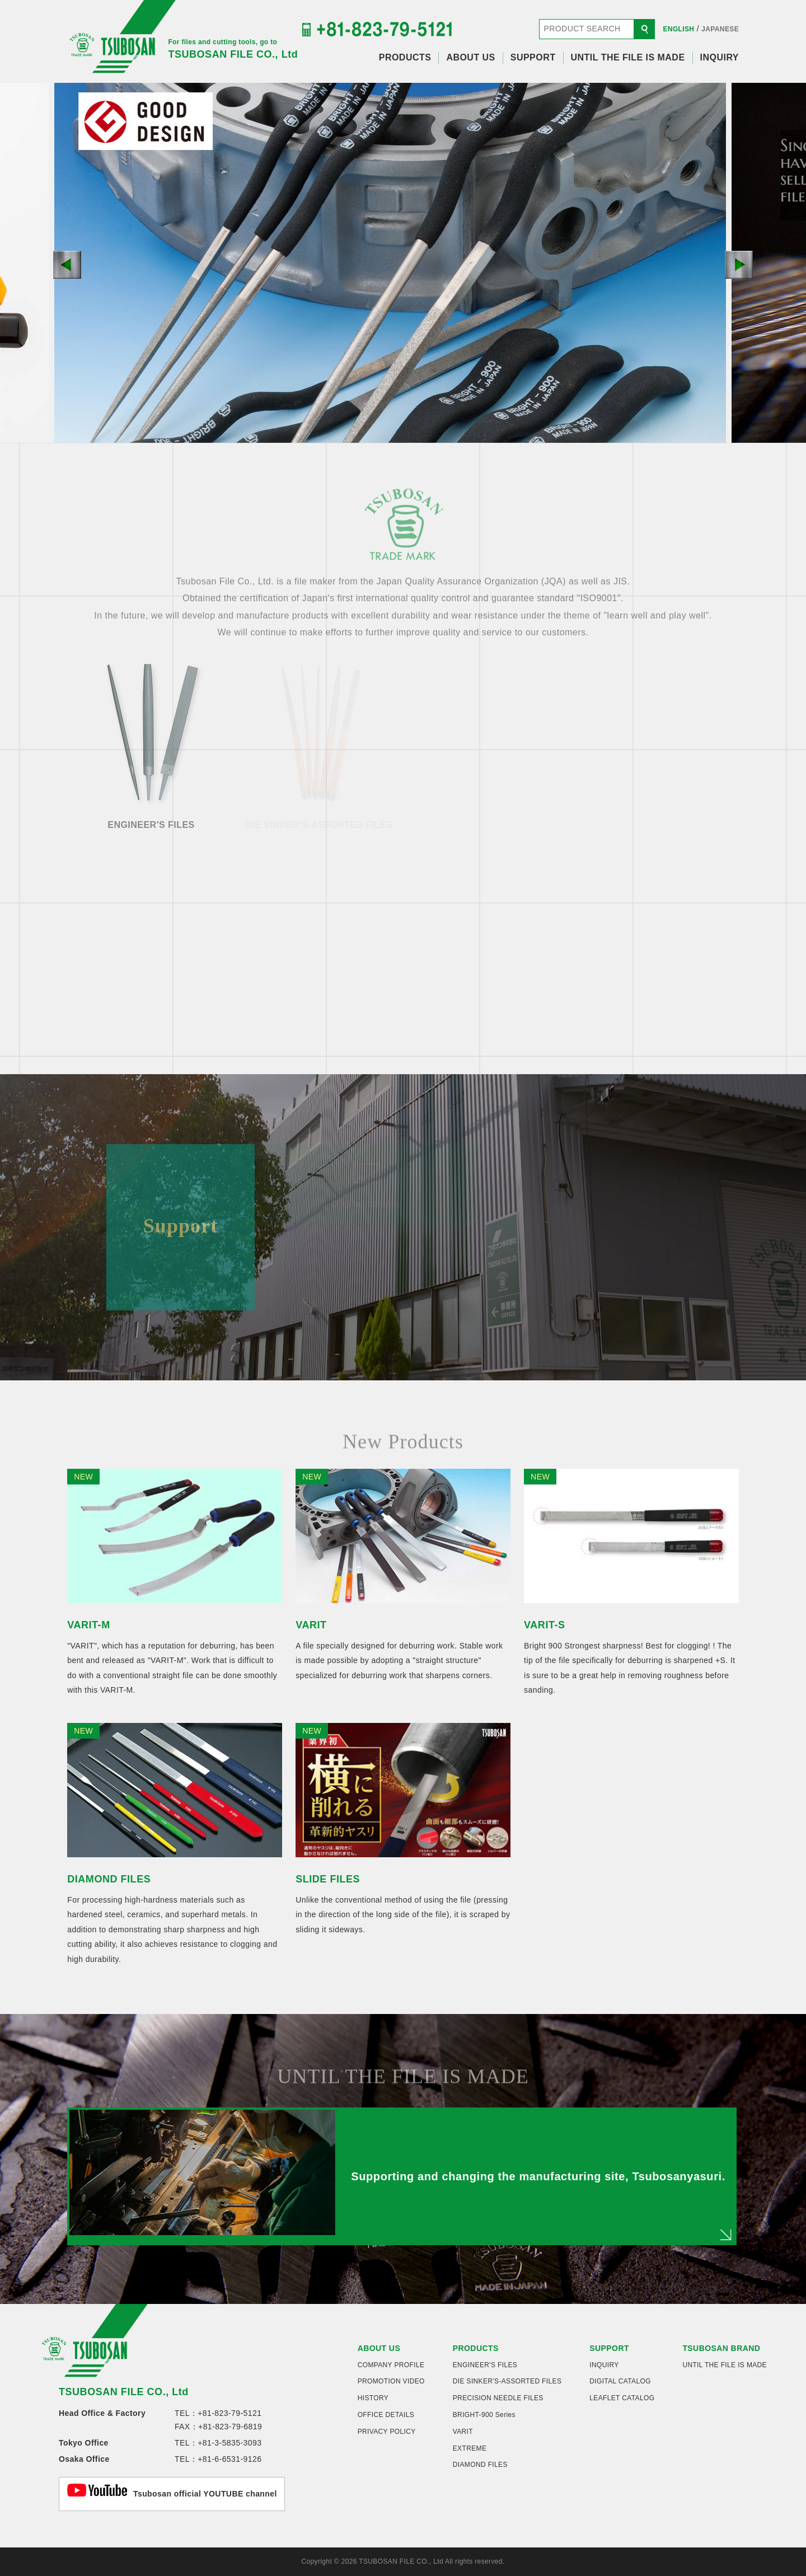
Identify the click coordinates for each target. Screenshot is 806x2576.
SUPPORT (533, 57)
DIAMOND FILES (480, 2465)
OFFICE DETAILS (386, 2415)
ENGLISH (679, 29)
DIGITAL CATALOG (620, 2381)
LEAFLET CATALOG (621, 2398)
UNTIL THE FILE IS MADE (628, 57)
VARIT (463, 2432)
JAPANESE (720, 29)
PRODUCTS (405, 57)
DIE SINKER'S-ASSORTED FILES (507, 2381)
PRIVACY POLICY (387, 2432)
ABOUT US (470, 57)
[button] (67, 265)
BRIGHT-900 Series (484, 2415)
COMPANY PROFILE (391, 2365)
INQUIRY (719, 57)
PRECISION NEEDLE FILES (498, 2398)
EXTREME (470, 2448)
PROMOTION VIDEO (391, 2381)
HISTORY (373, 2398)
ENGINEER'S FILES (485, 2365)
